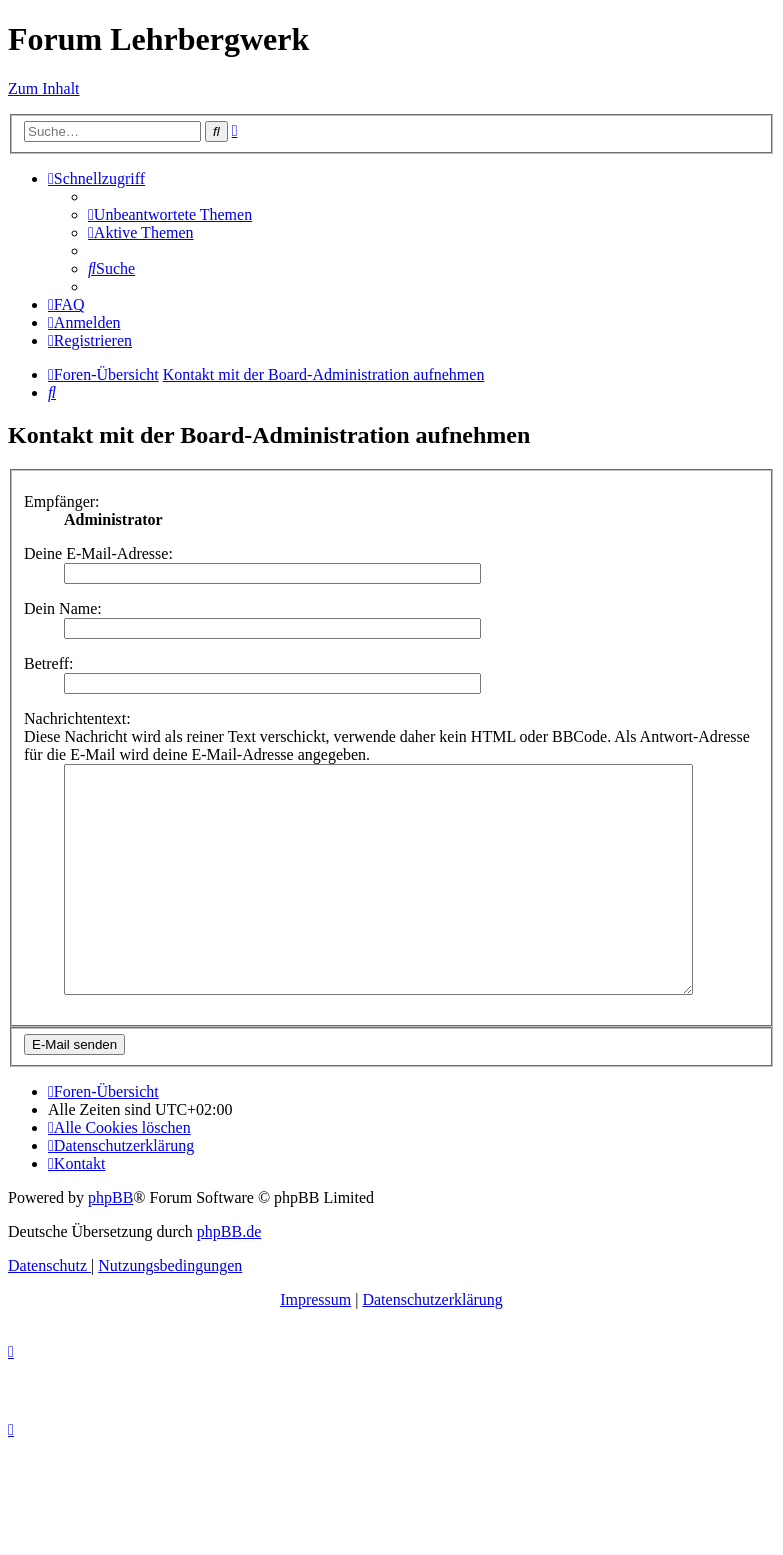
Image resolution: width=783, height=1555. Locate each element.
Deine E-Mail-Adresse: (98, 553)
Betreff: (48, 663)
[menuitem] (170, 214)
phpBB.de (229, 1276)
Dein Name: (63, 608)
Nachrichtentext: (77, 718)
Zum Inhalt (44, 88)
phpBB (110, 1242)
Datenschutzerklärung (432, 1344)
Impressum (315, 1344)
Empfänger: (62, 501)
